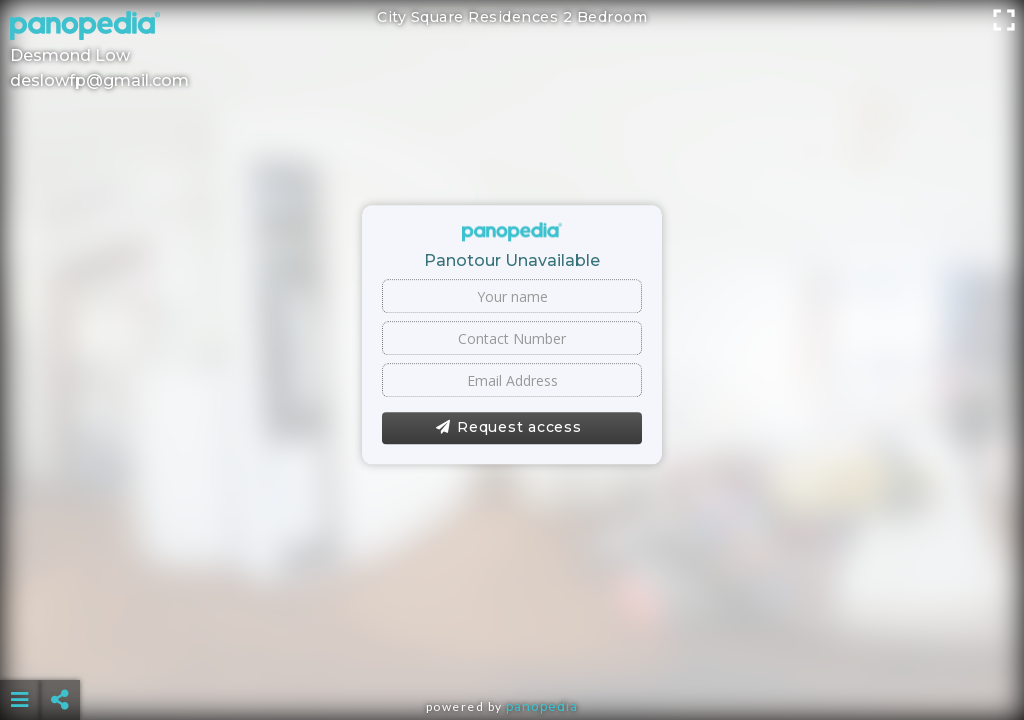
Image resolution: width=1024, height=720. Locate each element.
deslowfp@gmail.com (99, 80)
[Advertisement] (512, 650)
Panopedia (542, 706)
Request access (508, 428)
